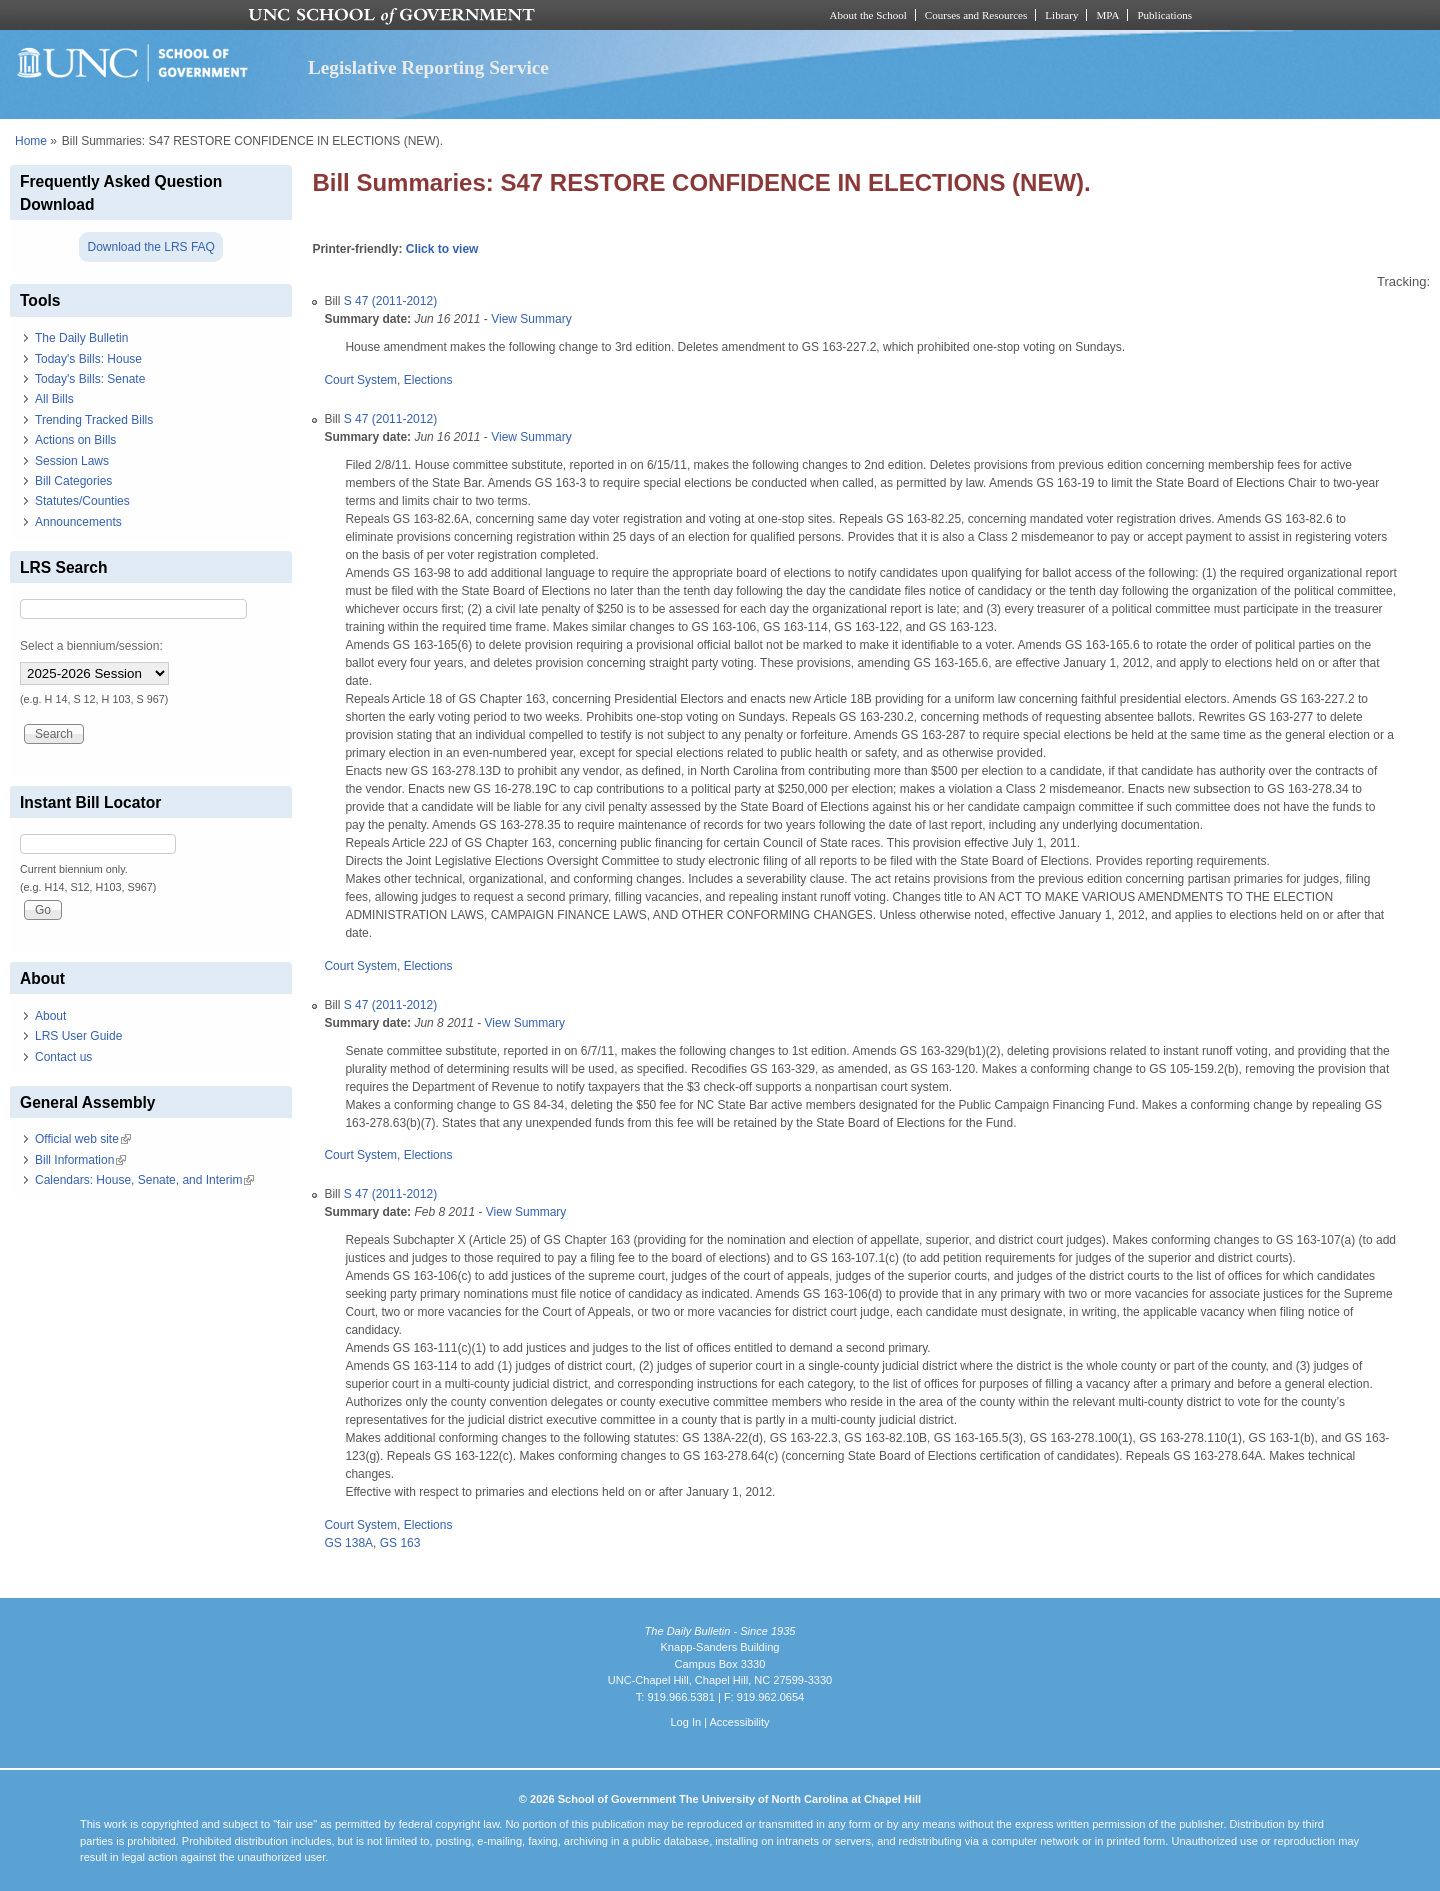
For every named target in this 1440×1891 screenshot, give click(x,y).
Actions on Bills (75, 440)
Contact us (63, 1057)
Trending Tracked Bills (94, 420)
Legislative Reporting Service (428, 67)
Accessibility (739, 1722)
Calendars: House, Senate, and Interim (144, 1180)
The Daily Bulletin (81, 338)
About (50, 1016)
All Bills (54, 399)
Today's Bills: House (88, 359)
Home (31, 141)
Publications (1164, 15)
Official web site (83, 1139)
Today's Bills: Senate (90, 379)
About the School (868, 15)
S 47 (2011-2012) (390, 301)
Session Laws (72, 461)
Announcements (78, 522)
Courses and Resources (976, 15)
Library (1061, 15)
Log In (685, 1722)
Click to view (442, 249)
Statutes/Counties (82, 501)
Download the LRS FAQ (150, 247)
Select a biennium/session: (91, 646)
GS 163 (400, 1543)
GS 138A (348, 1543)
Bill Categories (73, 481)
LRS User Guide (78, 1036)
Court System (360, 380)
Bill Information (80, 1160)
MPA (1107, 15)
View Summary (531, 319)
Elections (428, 380)
